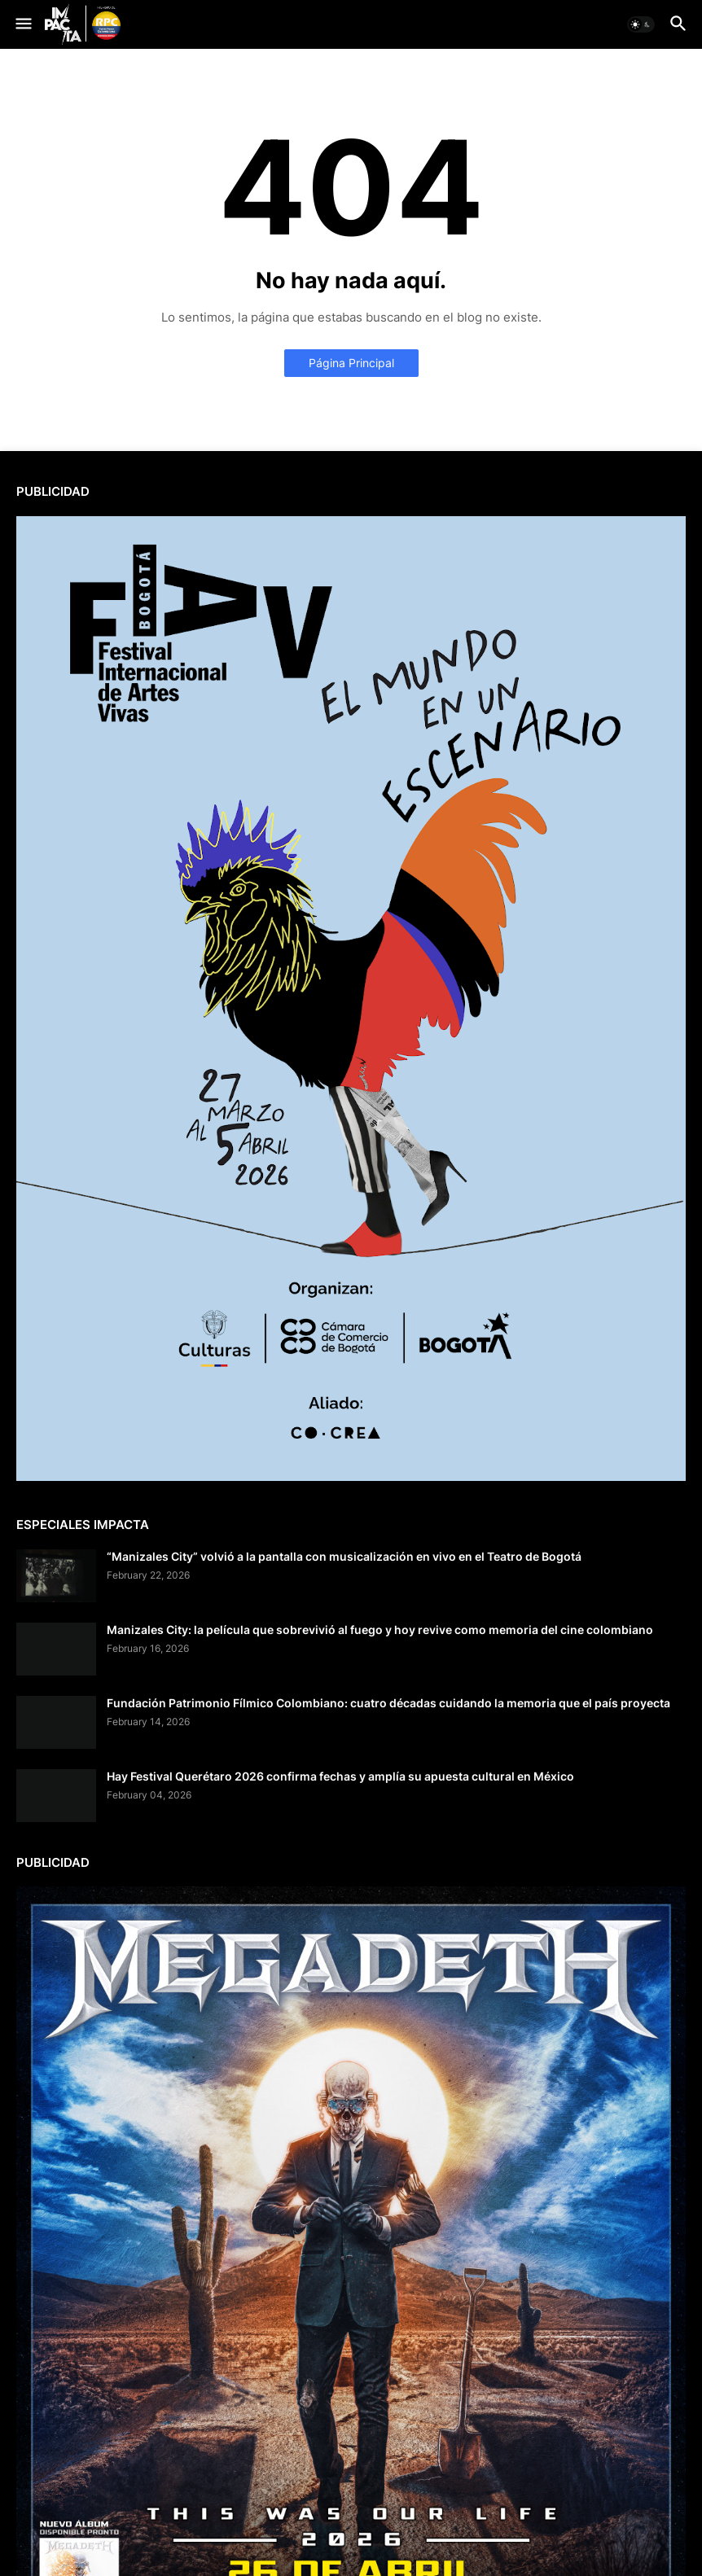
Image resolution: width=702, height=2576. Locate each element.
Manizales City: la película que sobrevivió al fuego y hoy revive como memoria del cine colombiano (380, 1629)
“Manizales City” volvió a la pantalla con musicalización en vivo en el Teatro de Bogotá (344, 1556)
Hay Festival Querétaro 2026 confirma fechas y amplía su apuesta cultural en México (340, 1776)
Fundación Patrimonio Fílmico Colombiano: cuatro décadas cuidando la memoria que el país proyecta (388, 1703)
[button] (22, 24)
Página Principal (351, 363)
